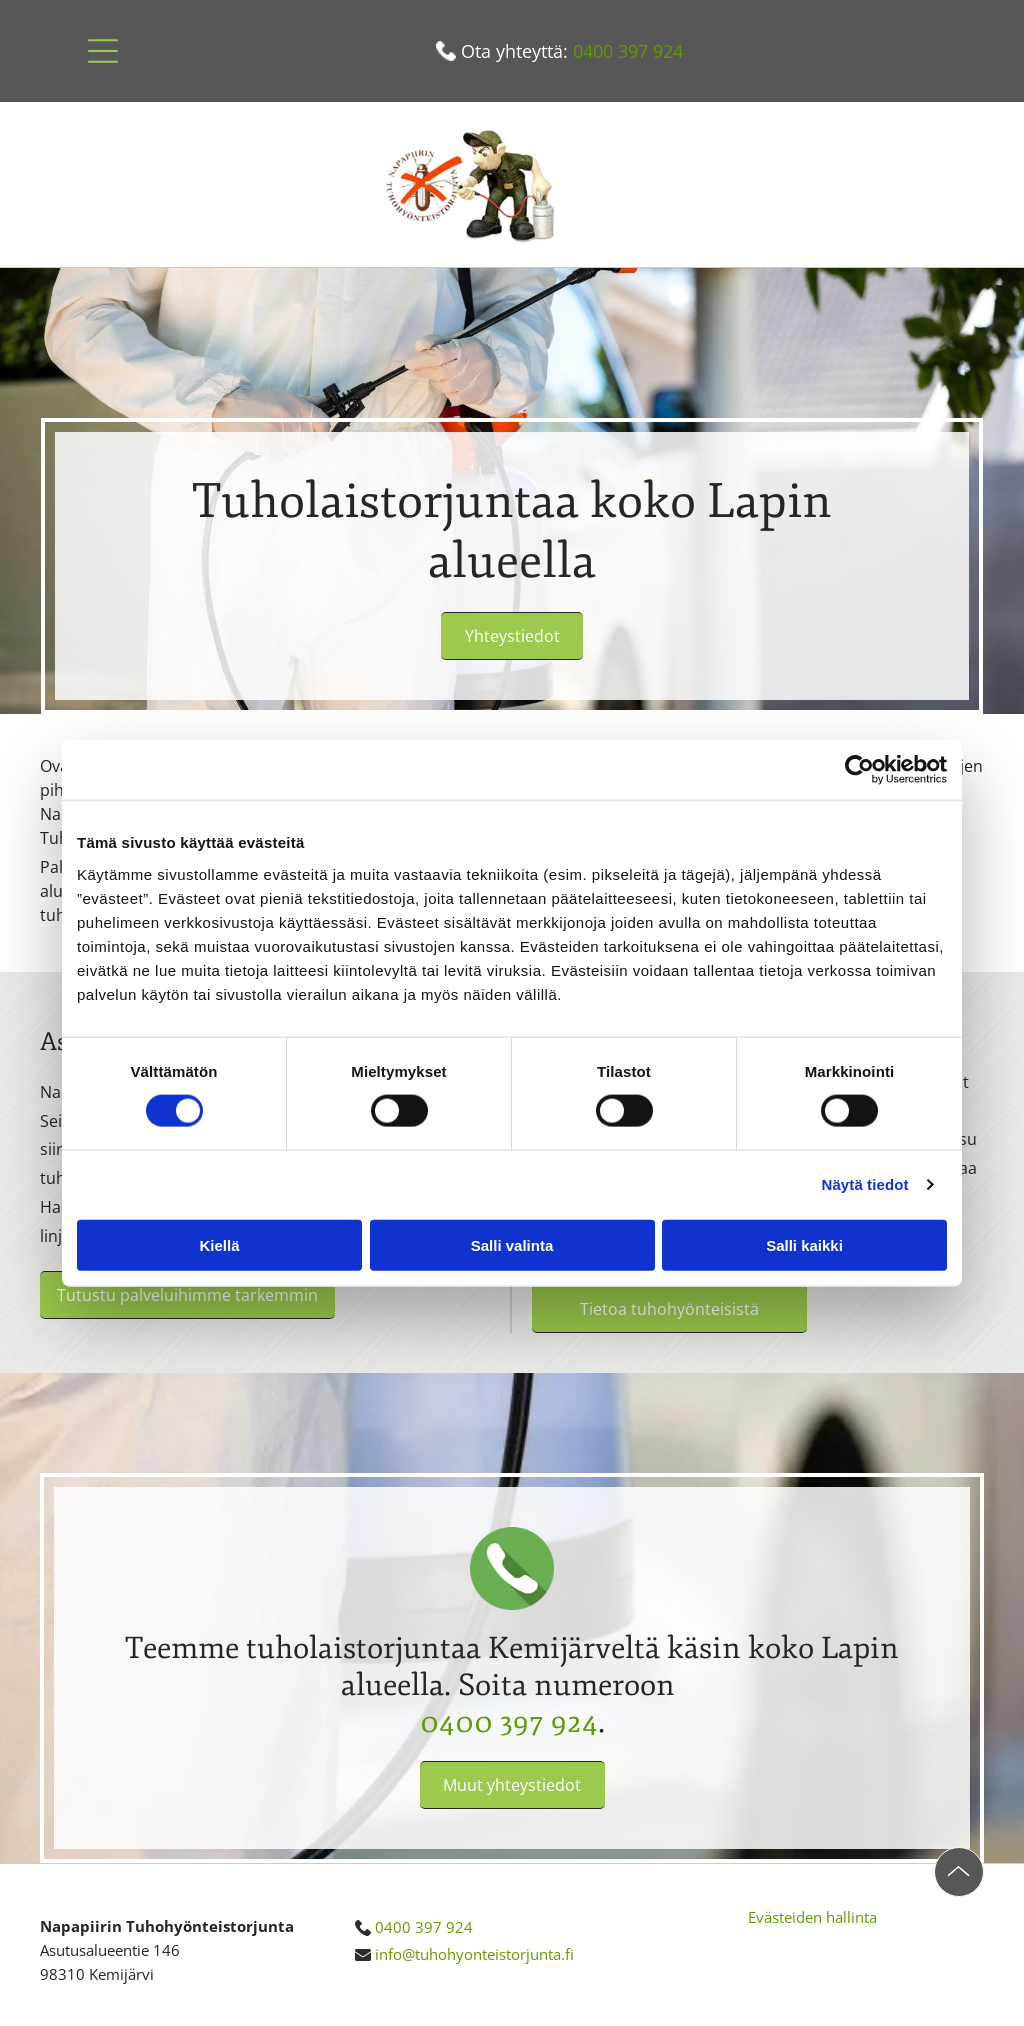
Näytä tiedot (865, 1184)
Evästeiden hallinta (812, 1917)
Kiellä (219, 1244)
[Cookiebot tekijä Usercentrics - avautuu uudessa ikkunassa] (859, 770)
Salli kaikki (804, 1244)
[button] (103, 51)
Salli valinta (512, 1244)
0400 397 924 (628, 51)
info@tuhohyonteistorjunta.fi (474, 1954)
